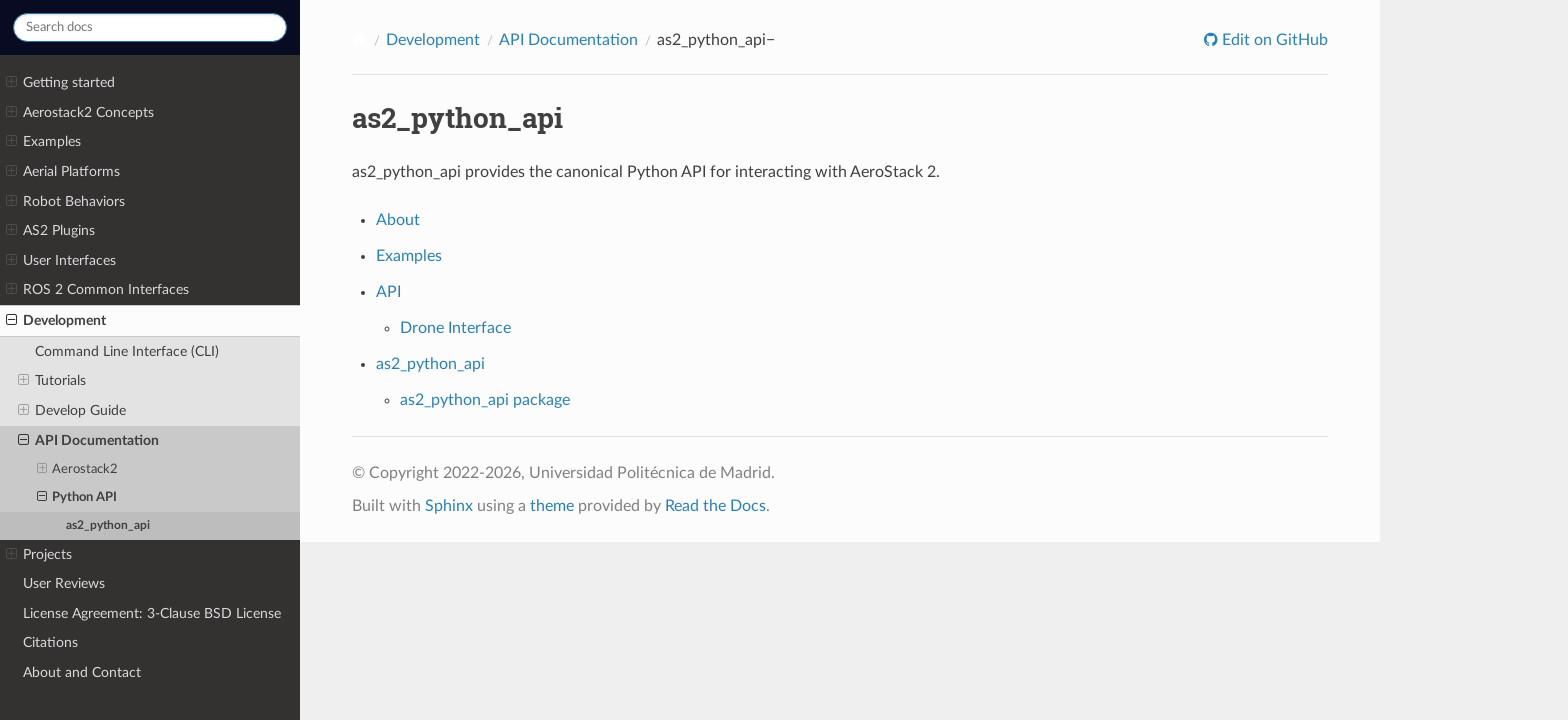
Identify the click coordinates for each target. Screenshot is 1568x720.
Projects (39, 555)
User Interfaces (61, 261)
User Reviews (64, 583)
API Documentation (88, 441)
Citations (50, 642)
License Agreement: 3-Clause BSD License (152, 613)
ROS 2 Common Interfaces (97, 290)
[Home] (357, 39)
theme (552, 506)
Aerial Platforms (63, 172)
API (388, 292)
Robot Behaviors (65, 202)
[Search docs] (150, 27)
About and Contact (82, 672)
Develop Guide (72, 411)
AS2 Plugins (50, 231)
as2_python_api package (485, 400)
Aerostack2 (78, 470)
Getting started (60, 83)
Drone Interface (455, 328)
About (398, 220)
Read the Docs (715, 506)
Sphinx (449, 506)
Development (56, 321)
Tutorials (52, 381)
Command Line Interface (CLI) (127, 351)
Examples (43, 142)
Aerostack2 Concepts (80, 113)
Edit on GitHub (1273, 40)
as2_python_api (108, 525)
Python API (77, 498)
